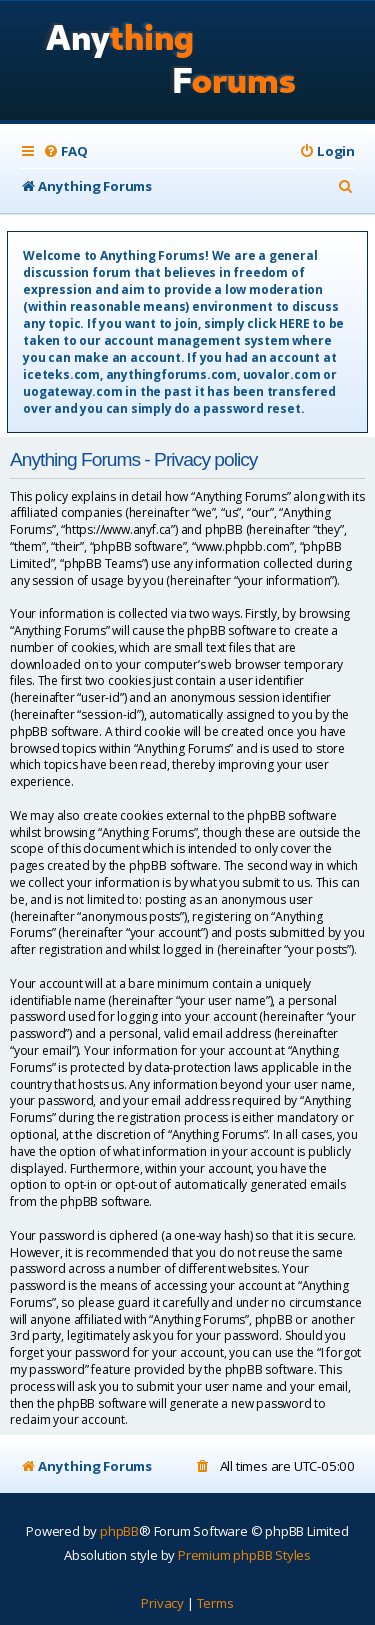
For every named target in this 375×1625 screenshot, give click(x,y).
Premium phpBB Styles (244, 1555)
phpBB (119, 1531)
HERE (294, 323)
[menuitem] (65, 151)
